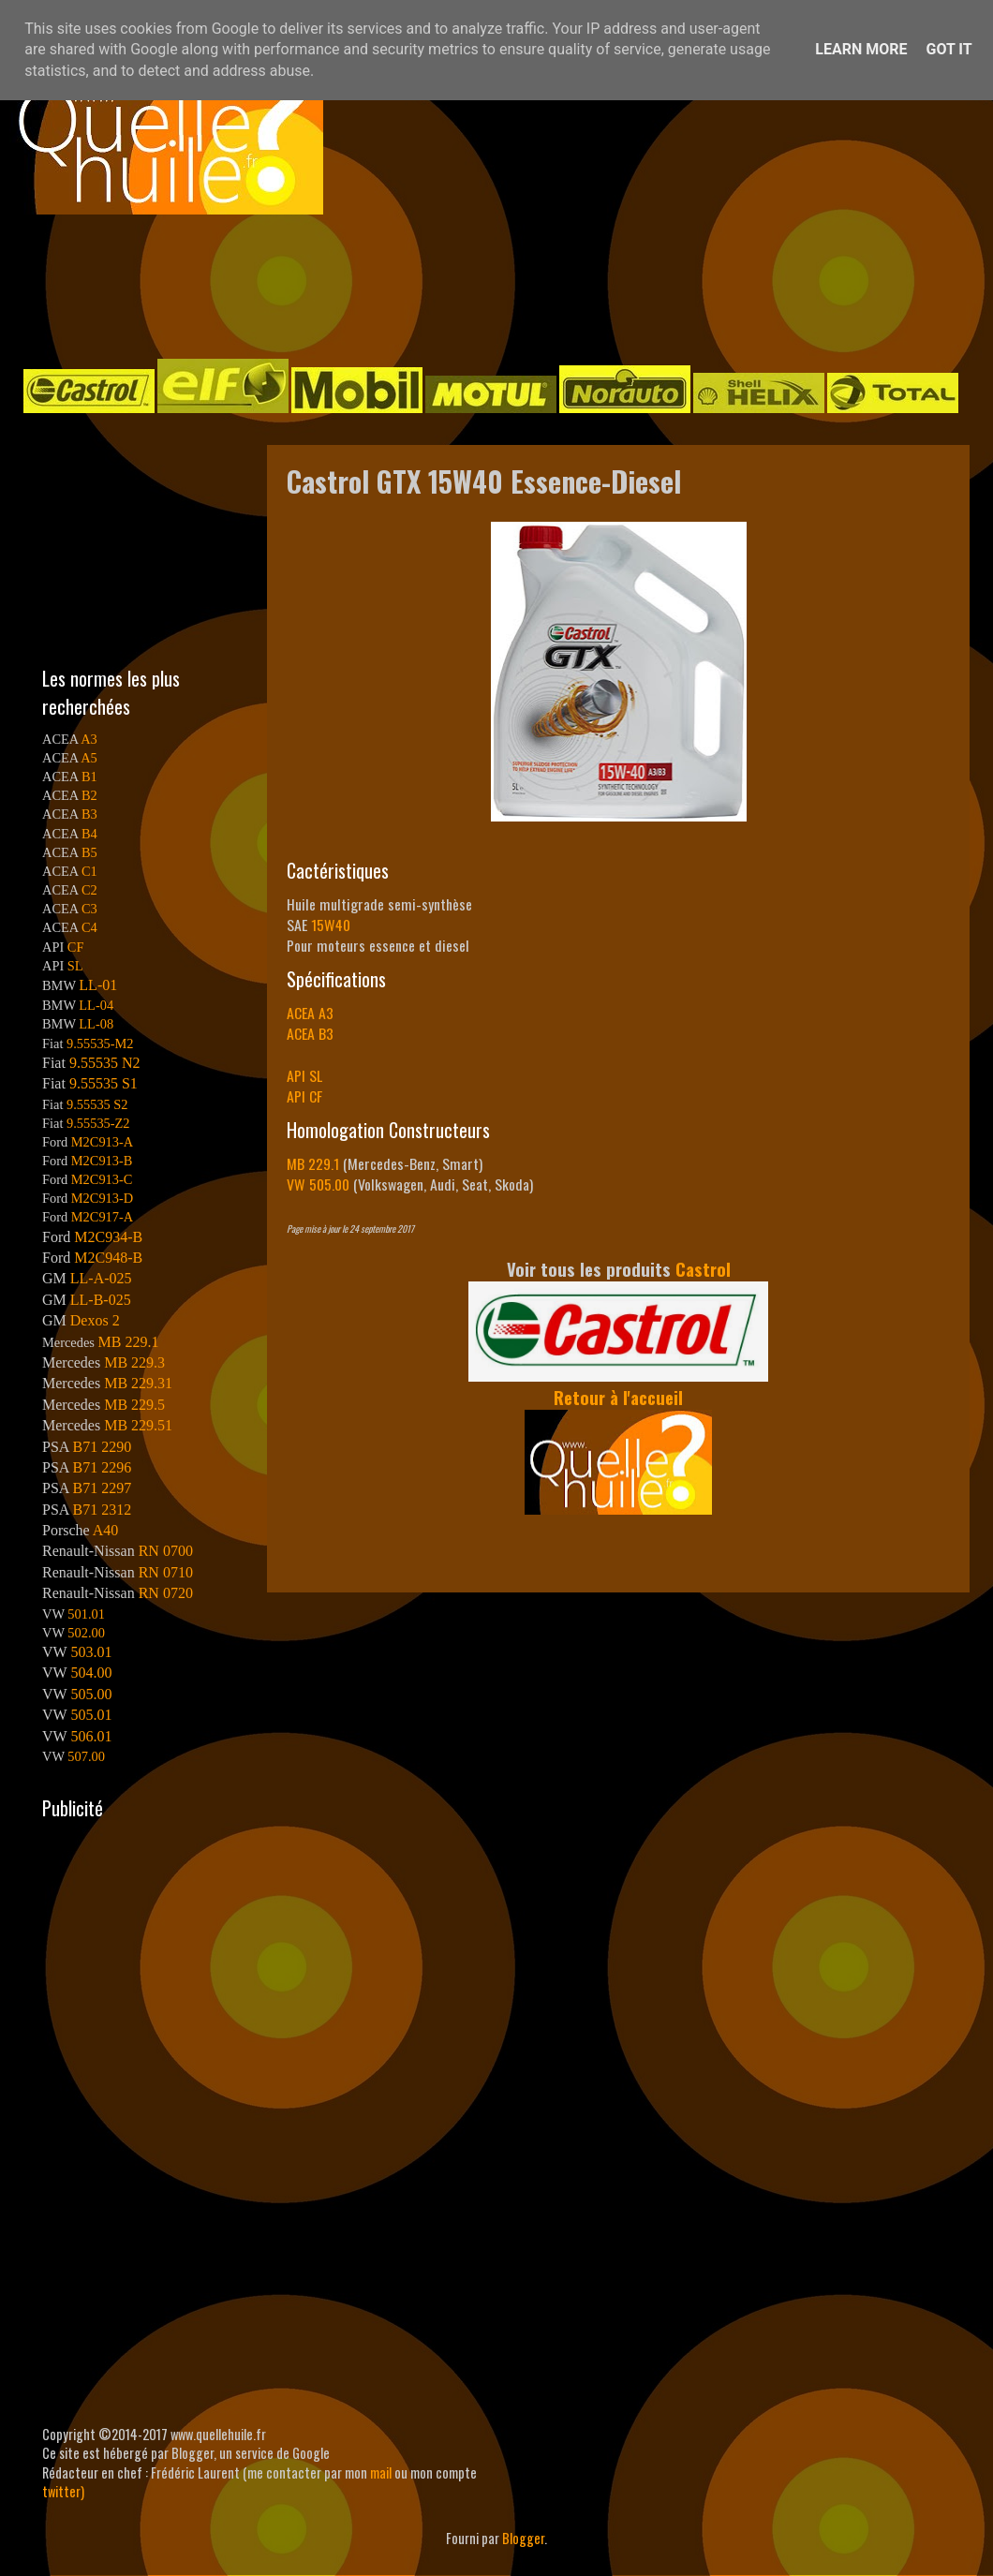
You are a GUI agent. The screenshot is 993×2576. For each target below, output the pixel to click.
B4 (89, 833)
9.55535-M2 (100, 1043)
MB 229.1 (313, 1163)
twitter (61, 2491)
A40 (106, 1530)
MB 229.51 (138, 1425)
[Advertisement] (477, 285)
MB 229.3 (134, 1362)
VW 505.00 (318, 1184)
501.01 (86, 1613)
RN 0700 (166, 1551)
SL (75, 965)
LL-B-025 (100, 1300)
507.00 (86, 1756)
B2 (89, 795)
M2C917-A (102, 1216)
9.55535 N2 (105, 1063)
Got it (948, 49)
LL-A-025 (101, 1278)
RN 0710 (166, 1572)
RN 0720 (166, 1593)
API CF (304, 1096)
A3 (89, 739)
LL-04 (96, 1005)
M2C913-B (102, 1160)
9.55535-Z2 (98, 1123)
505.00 (90, 1694)
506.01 (90, 1736)
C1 (89, 871)
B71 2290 (101, 1447)
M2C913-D (102, 1198)
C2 (89, 889)
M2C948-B (108, 1258)
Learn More (861, 49)
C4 (89, 927)
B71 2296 (101, 1467)
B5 (89, 852)
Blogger (523, 2538)
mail (381, 2472)
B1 (89, 776)
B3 (89, 814)
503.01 (90, 1652)
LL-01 (98, 985)
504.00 (90, 1672)
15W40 (330, 924)
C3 (89, 908)
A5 (89, 757)
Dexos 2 (95, 1320)
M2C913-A (102, 1141)
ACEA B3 (310, 1033)
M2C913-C (102, 1179)
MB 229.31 (138, 1383)
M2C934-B (108, 1237)
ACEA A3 (310, 1012)
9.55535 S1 (103, 1083)
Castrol (703, 1268)
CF (75, 947)
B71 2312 (101, 1509)
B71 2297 (101, 1488)
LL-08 (96, 1023)
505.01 (90, 1715)
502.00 (86, 1632)
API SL (304, 1075)
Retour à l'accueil (618, 1397)
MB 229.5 (134, 1405)
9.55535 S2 (97, 1104)
